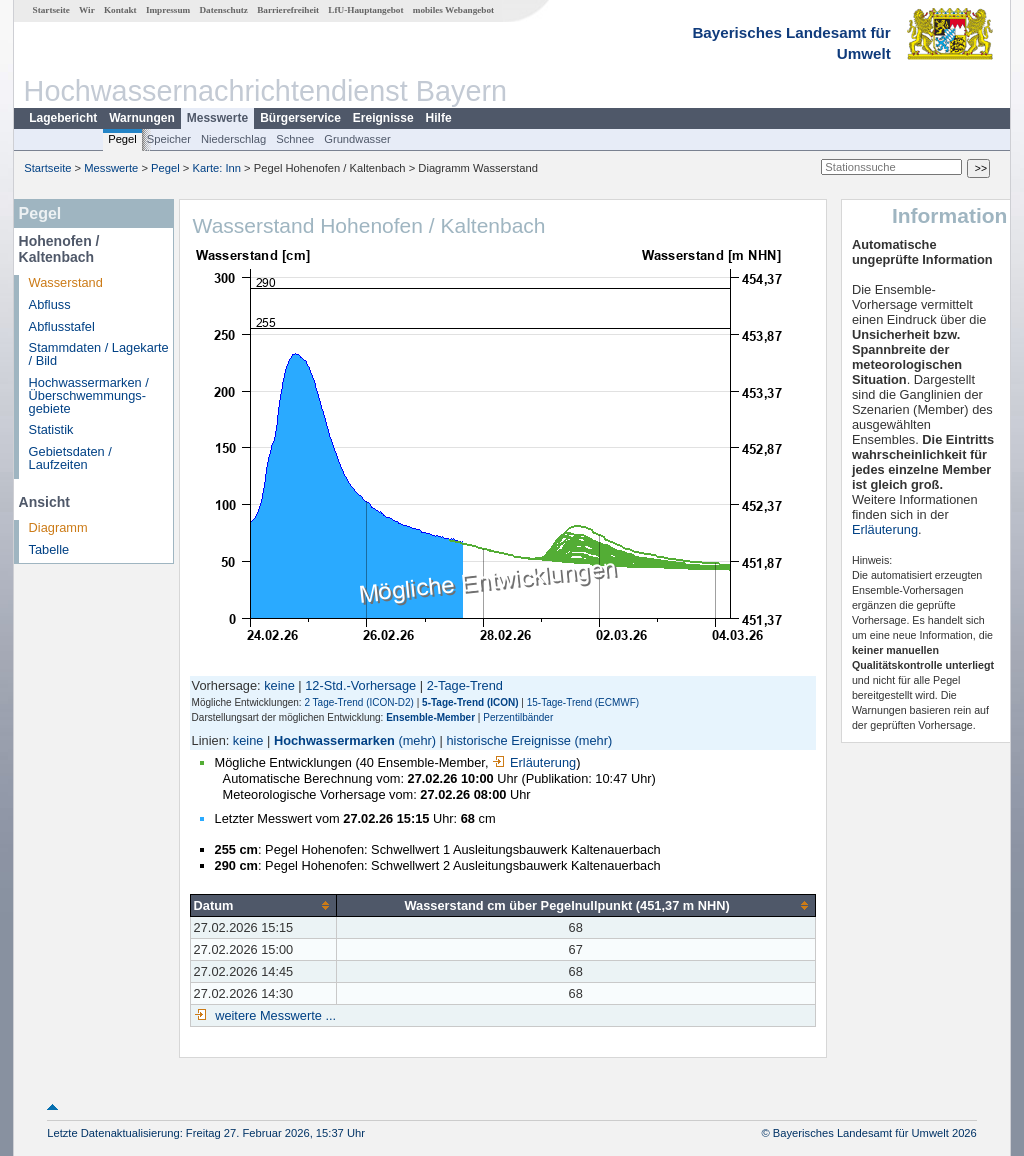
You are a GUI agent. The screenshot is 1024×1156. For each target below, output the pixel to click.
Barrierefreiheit (288, 10)
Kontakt (120, 10)
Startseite (51, 10)
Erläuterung (534, 762)
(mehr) (417, 740)
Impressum (168, 10)
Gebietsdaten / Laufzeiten (70, 458)
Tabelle (49, 549)
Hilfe (439, 118)
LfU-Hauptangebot (365, 10)
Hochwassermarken (334, 740)
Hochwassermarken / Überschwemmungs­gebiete (89, 395)
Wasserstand (66, 282)
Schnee (295, 139)
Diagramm (58, 527)
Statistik (51, 429)
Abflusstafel (62, 326)
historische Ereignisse (509, 740)
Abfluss (50, 304)
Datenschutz (223, 10)
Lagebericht (63, 118)
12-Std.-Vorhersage (360, 685)
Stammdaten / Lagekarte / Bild (99, 354)
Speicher (169, 139)
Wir (87, 10)
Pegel (122, 139)
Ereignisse (383, 118)
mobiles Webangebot (453, 10)
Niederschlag (233, 139)
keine (279, 685)
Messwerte (217, 118)
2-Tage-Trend (465, 685)
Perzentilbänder (518, 717)
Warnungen (142, 118)
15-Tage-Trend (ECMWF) (583, 702)
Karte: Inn (217, 168)
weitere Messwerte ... (274, 1015)
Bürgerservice (300, 118)
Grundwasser (357, 139)
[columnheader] (263, 905)
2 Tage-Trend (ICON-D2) (358, 702)
